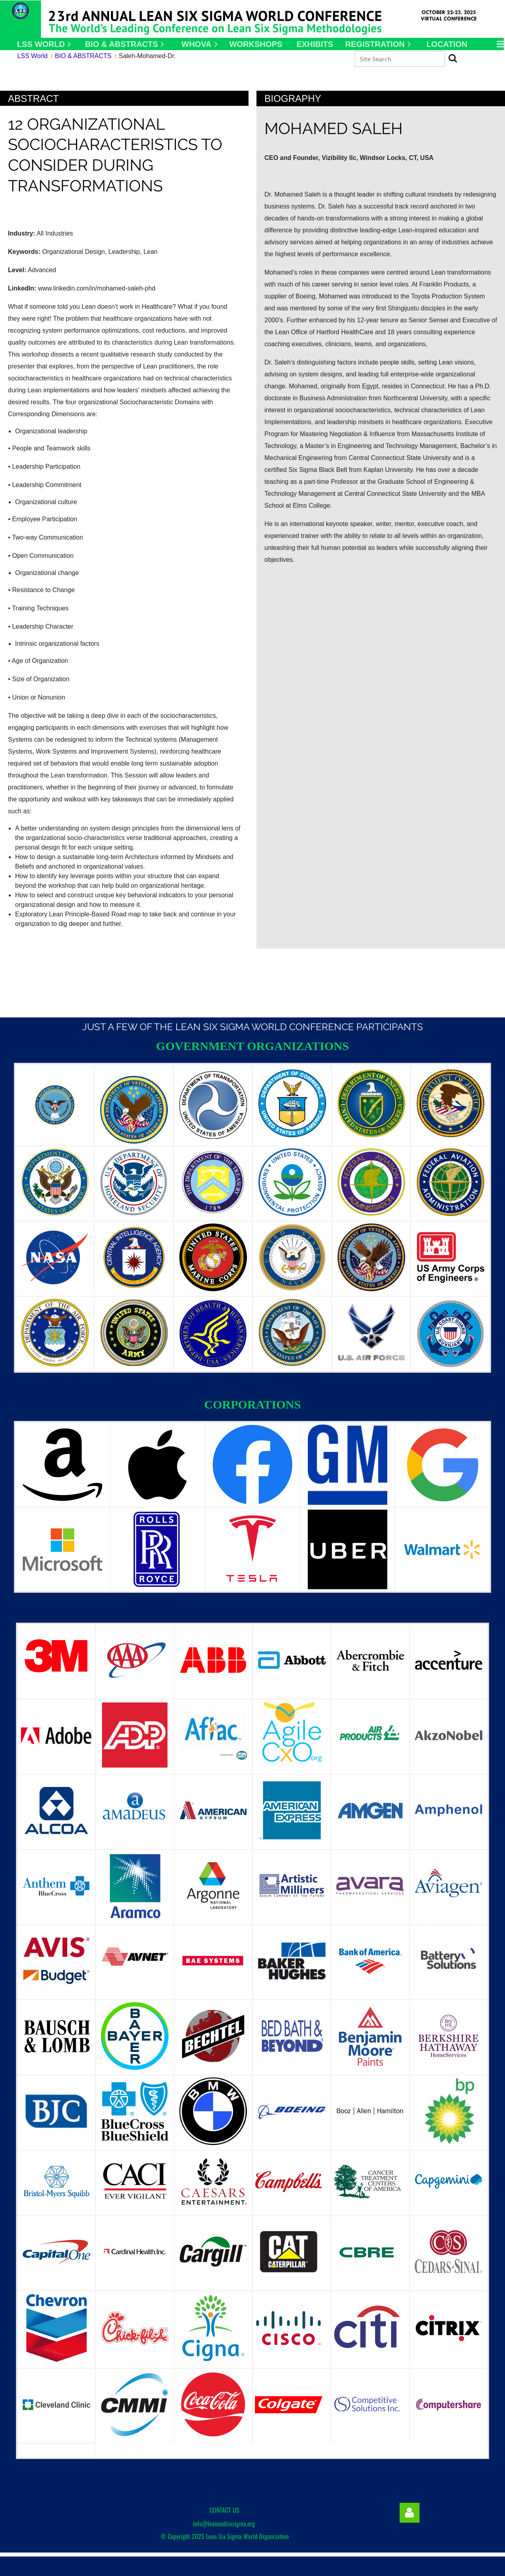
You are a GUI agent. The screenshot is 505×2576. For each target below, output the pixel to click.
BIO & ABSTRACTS (83, 56)
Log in (410, 2513)
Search (452, 58)
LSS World (32, 56)
